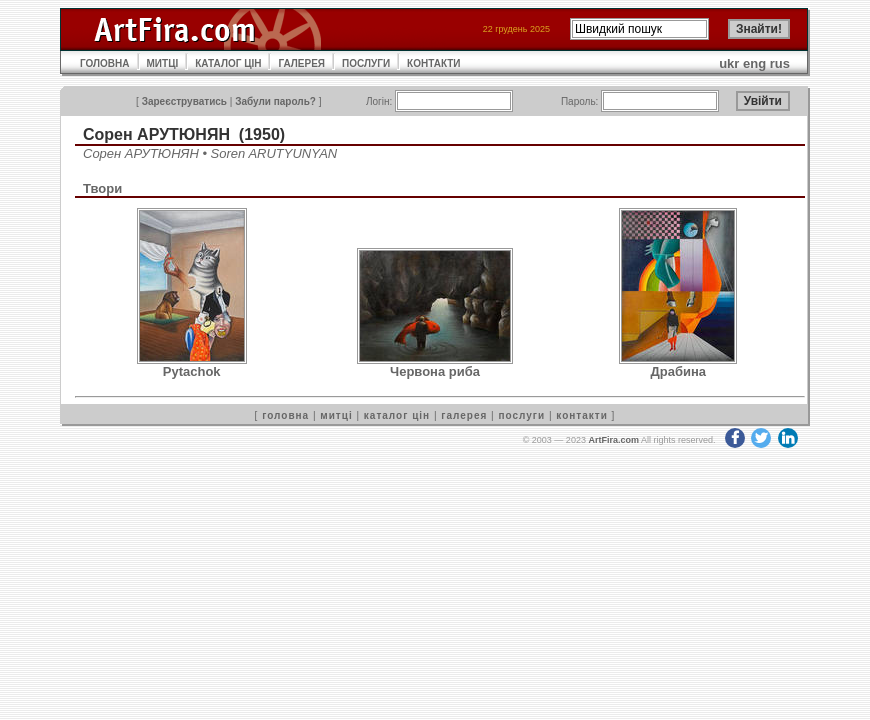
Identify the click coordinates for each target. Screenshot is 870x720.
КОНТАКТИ (433, 63)
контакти (582, 415)
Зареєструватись (184, 101)
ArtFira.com (613, 440)
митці (336, 415)
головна (285, 415)
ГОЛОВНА (105, 63)
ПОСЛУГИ (366, 63)
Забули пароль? (275, 101)
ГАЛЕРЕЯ (301, 63)
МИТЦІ (163, 63)
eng (754, 63)
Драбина (679, 371)
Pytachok (192, 371)
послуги (521, 415)
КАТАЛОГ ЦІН (228, 63)
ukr (729, 63)
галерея (464, 415)
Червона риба (435, 371)
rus (780, 63)
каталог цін (397, 415)
